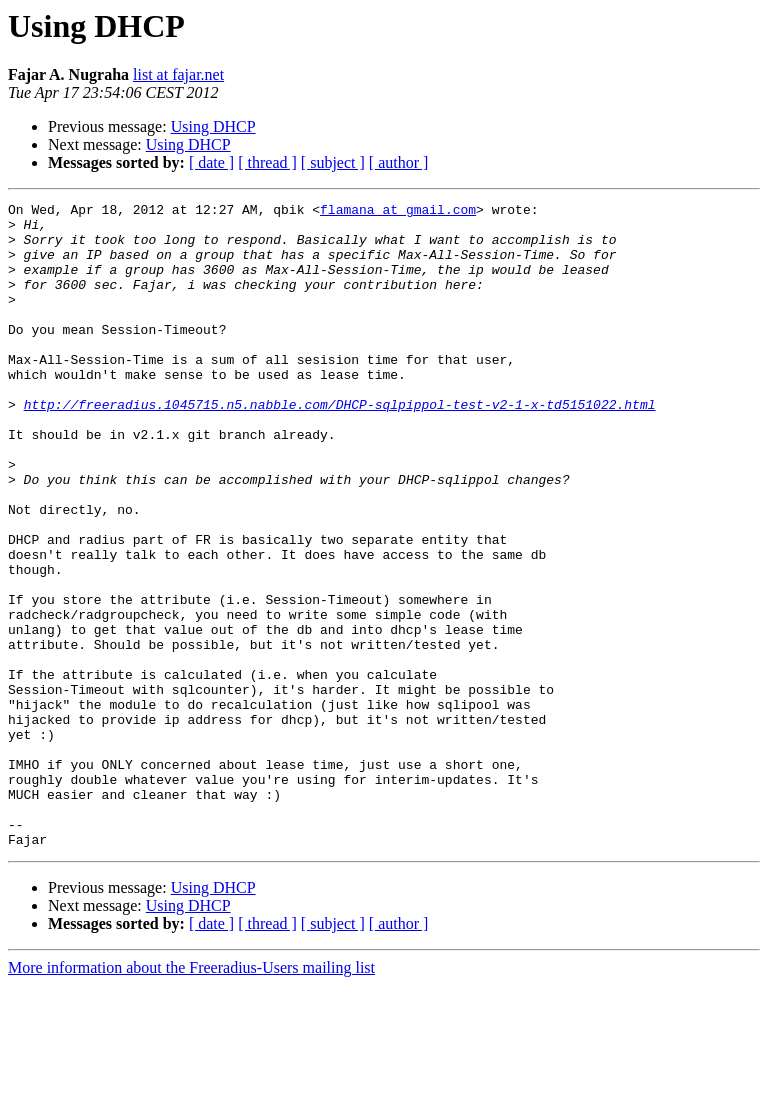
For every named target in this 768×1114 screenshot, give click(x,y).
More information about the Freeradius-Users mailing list (191, 1096)
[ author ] (399, 162)
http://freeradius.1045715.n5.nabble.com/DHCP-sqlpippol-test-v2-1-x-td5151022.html (340, 446)
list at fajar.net (178, 74)
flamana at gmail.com (398, 212)
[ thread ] (267, 162)
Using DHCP (213, 126)
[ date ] (211, 162)
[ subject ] (333, 162)
